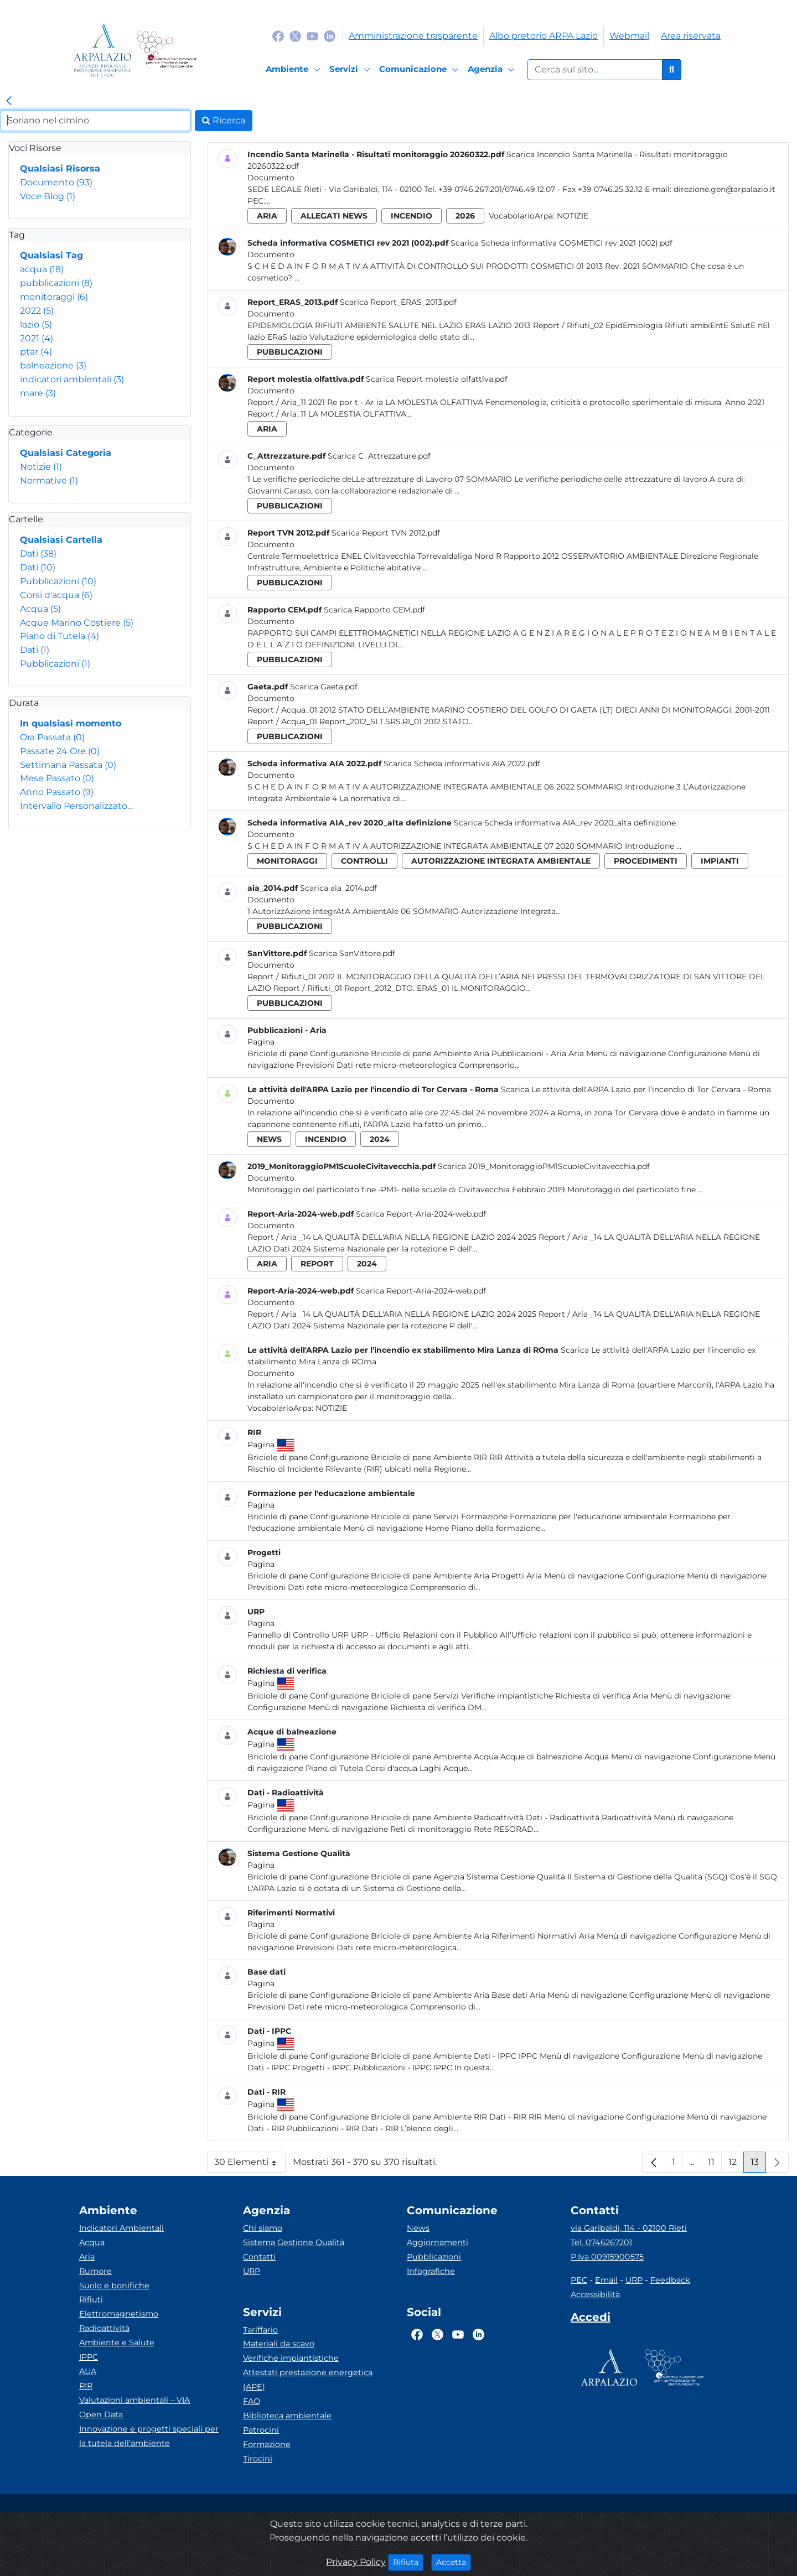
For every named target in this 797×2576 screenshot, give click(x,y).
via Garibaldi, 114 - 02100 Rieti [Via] (629, 2228)
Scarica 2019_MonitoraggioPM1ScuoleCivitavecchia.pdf (544, 1166)
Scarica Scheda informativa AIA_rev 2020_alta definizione (565, 823)
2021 (36, 338)
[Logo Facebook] (278, 36)
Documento (56, 182)
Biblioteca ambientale (287, 2416)
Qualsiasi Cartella (61, 539)
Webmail (629, 35)
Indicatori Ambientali (121, 2228)
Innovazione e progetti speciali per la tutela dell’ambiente (149, 2436)
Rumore (95, 2271)
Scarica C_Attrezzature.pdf (379, 456)
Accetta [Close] (453, 2561)
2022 (37, 310)
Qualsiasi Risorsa (60, 168)
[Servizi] (351, 70)
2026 (465, 216)
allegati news (334, 216)
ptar (36, 351)
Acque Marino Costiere (76, 622)
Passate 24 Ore (60, 751)
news (269, 1139)
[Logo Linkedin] (329, 36)
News (418, 2228)
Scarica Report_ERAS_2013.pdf (398, 302)
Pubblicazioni (58, 581)
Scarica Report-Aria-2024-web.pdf (421, 1214)
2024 (380, 1139)
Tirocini (257, 2459)
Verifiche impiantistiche (291, 2358)
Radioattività (104, 2328)
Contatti (259, 2257)
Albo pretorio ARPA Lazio (543, 35)
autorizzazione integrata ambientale (501, 861)
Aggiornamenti (437, 2242)
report (317, 1264)
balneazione (53, 365)
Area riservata (691, 35)
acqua (42, 269)
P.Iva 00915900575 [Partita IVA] (607, 2257)
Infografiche (431, 2271)
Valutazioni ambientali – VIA (134, 2400)
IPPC (88, 2357)
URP (251, 2271)
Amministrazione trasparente (413, 35)
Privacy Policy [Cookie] (356, 2562)
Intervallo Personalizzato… (76, 806)
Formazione (267, 2444)
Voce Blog (47, 196)
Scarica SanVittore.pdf (352, 953)
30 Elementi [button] (250, 2165)
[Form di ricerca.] (595, 69)
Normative (49, 480)
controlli (364, 861)
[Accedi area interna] (590, 2319)
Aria (87, 2257)
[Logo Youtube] (312, 36)
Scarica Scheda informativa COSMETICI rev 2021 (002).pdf (561, 243)
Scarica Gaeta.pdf (324, 687)
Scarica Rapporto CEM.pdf (374, 610)
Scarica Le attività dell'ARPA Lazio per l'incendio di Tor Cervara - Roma (636, 1089)
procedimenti (645, 861)
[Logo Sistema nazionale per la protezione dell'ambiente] (166, 50)
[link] (9, 101)
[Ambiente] (294, 70)
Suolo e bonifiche (114, 2286)
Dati (38, 553)
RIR (85, 2386)
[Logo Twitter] (295, 36)
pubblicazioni (56, 283)
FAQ (251, 2401)
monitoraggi (54, 297)
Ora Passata (52, 737)
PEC (579, 2280)
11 (715, 2165)
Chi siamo (262, 2228)
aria (267, 216)
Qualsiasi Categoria (65, 453)
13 (758, 2165)
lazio (36, 324)
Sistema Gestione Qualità (293, 2242)
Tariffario (260, 2330)
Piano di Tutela (59, 636)
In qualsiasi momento (70, 723)
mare (38, 393)
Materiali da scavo (278, 2344)
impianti (720, 861)
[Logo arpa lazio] (102, 50)
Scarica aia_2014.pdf (338, 888)
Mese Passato (57, 778)
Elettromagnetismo (118, 2314)
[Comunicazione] (421, 70)
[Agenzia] (493, 70)
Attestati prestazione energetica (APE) (307, 2379)
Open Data (101, 2414)
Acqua (40, 609)
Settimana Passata (68, 765)
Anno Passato (57, 792)
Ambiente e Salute (116, 2343)
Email (606, 2280)
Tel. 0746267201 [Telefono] (601, 2242)
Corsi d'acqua (56, 595)
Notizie (41, 466)
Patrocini (261, 2430)
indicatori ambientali (72, 379)
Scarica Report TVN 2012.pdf (386, 533)
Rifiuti (91, 2299)
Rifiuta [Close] (408, 2561)
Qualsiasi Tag (51, 255)
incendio (411, 216)
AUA (87, 2371)
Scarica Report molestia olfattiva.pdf (437, 379)
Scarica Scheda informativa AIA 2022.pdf (462, 763)
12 (736, 2165)
